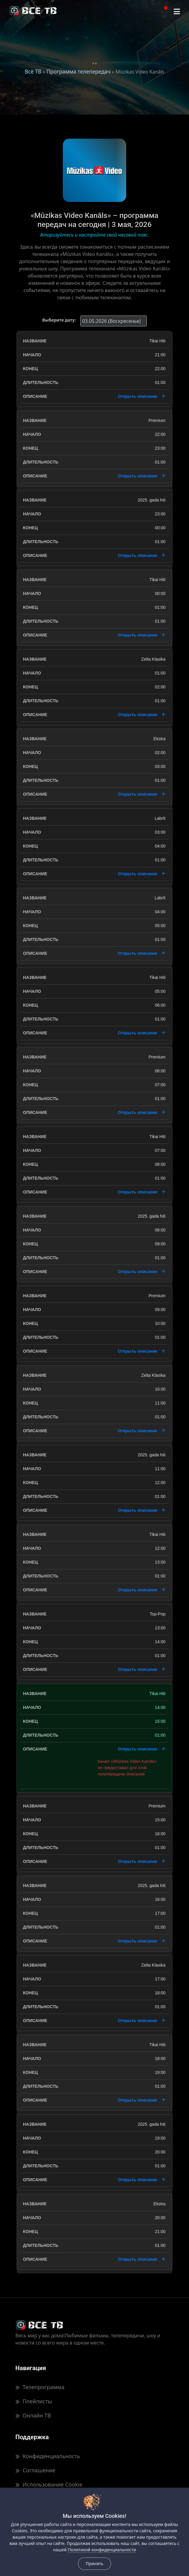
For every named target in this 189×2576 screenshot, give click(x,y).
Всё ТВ (33, 71)
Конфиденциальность (47, 2456)
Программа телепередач (78, 71)
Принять (94, 2563)
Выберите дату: (59, 320)
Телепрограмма (39, 2387)
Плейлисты (33, 2401)
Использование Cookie (48, 2484)
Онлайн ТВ (33, 2415)
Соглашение (35, 2470)
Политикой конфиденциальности (102, 2549)
